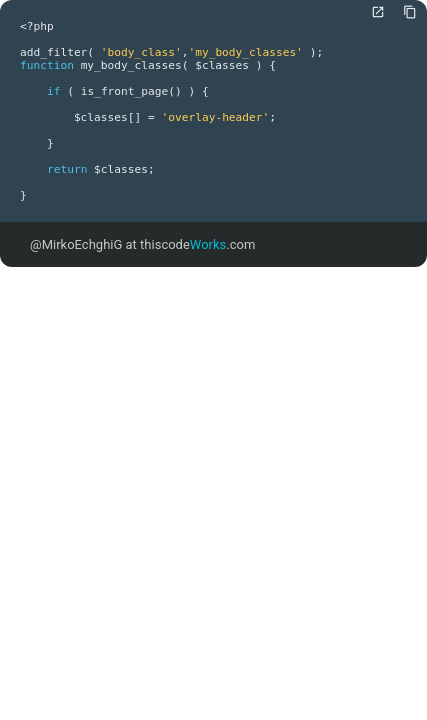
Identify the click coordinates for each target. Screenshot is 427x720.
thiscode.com (197, 244)
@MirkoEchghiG (76, 244)
